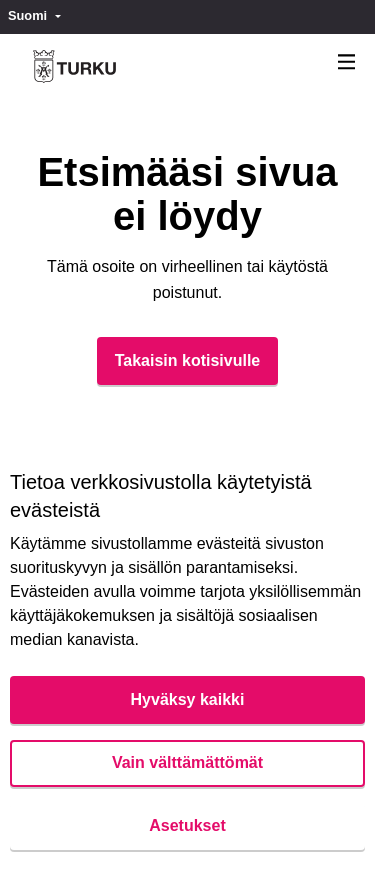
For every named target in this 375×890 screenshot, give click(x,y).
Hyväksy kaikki (188, 699)
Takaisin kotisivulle (188, 360)
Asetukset (187, 825)
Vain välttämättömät (187, 762)
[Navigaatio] (347, 62)
